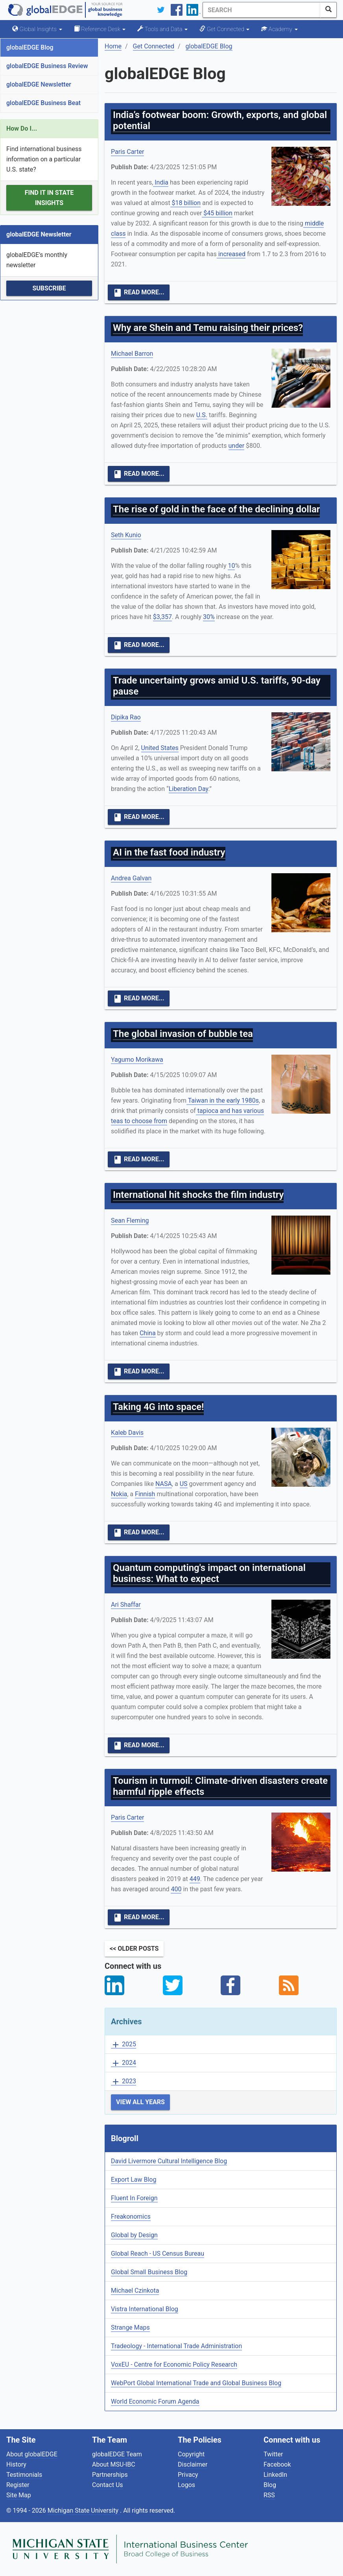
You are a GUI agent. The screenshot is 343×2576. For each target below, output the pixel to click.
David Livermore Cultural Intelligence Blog (169, 2161)
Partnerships (110, 2474)
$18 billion (185, 203)
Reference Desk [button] (100, 29)
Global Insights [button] (37, 29)
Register (18, 2485)
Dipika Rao (126, 717)
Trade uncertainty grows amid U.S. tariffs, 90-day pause (217, 686)
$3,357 (162, 617)
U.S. (201, 415)
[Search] (262, 10)
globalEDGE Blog (29, 47)
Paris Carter (127, 151)
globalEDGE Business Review (47, 66)
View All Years (140, 2102)
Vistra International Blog (144, 2309)
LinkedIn (275, 2474)
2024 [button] (123, 2063)
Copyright (191, 2454)
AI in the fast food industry (169, 852)
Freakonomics (131, 2216)
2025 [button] (123, 2044)
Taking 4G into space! (158, 1406)
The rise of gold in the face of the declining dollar (216, 509)
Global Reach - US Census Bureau (157, 2253)
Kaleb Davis (127, 1432)
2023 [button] (123, 2081)
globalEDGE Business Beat (43, 103)
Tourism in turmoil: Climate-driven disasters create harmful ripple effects (220, 1786)
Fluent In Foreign (134, 2198)
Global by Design (134, 2235)
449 (195, 1879)
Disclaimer (192, 2464)
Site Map (18, 2495)
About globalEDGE (31, 2454)
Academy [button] (279, 29)
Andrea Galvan (131, 878)
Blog (270, 2485)
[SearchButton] (328, 10)
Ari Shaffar (126, 1604)
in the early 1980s (233, 1100)
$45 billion (217, 213)
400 (176, 1889)
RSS (269, 2495)
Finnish (145, 1494)
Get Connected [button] (224, 29)
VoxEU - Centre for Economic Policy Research (174, 2364)
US (184, 1484)
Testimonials (24, 2474)
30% (209, 617)
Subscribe (49, 288)
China (148, 1333)
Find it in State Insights (49, 198)
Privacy (188, 2474)
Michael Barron (132, 353)
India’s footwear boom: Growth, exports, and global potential (220, 120)
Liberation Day (188, 789)
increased (231, 254)
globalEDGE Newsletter (38, 84)
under (237, 445)
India (160, 182)
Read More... (138, 293)
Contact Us (107, 2485)
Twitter (273, 2454)
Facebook (277, 2464)
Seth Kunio (126, 535)
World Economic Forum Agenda (155, 2401)
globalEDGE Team (117, 2454)
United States (160, 748)
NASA (163, 1484)
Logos (186, 2485)
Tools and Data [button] (162, 29)
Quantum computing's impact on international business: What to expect (209, 1573)
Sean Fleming (130, 1220)
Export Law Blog (133, 2179)
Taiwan (197, 1100)
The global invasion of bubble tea (183, 1033)
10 (231, 565)
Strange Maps (130, 2327)
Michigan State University (84, 2510)
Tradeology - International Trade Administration (176, 2346)
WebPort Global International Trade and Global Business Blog (196, 2383)
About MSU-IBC (113, 2464)
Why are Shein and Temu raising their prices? (208, 327)
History (16, 2464)
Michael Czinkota (135, 2290)
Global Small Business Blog (149, 2272)
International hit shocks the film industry (198, 1194)
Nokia (119, 1494)
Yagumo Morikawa (137, 1059)
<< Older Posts (134, 1948)
